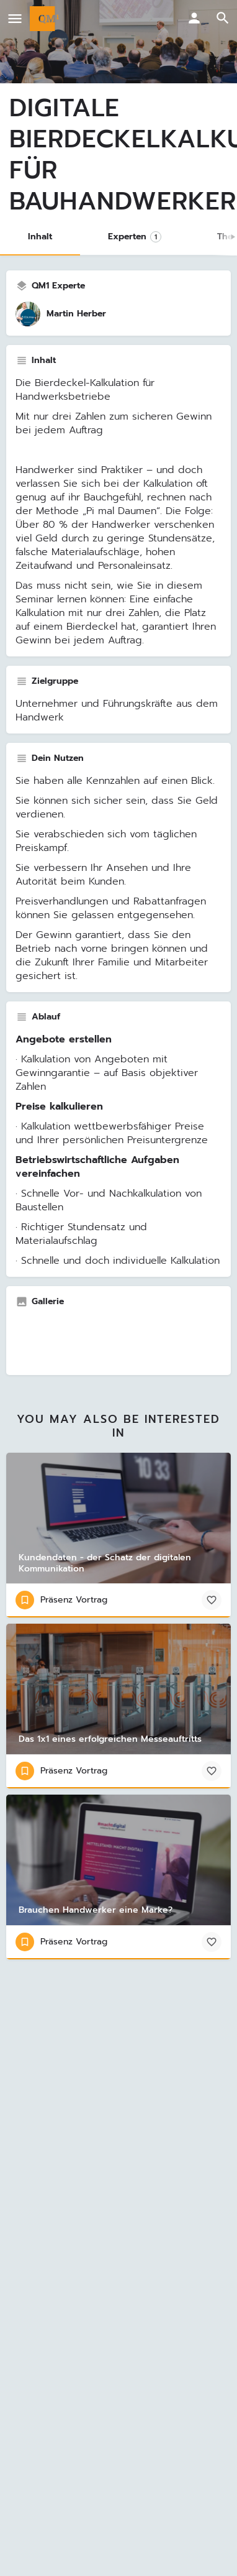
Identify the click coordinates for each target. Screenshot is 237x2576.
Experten (134, 236)
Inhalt (40, 236)
